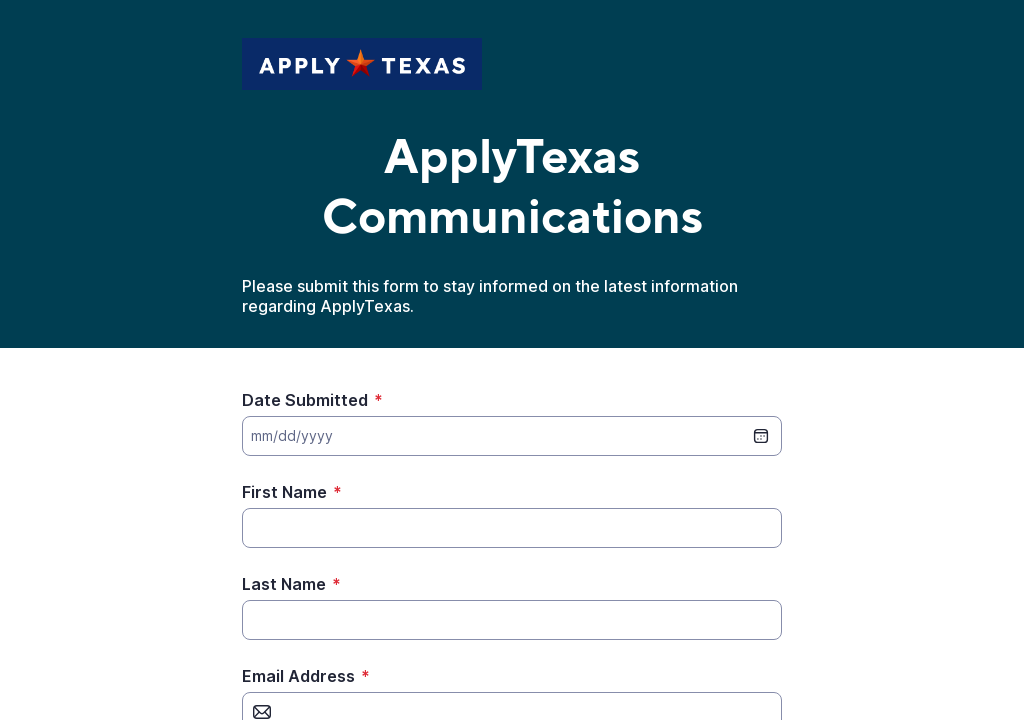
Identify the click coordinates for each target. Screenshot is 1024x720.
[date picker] (761, 436)
